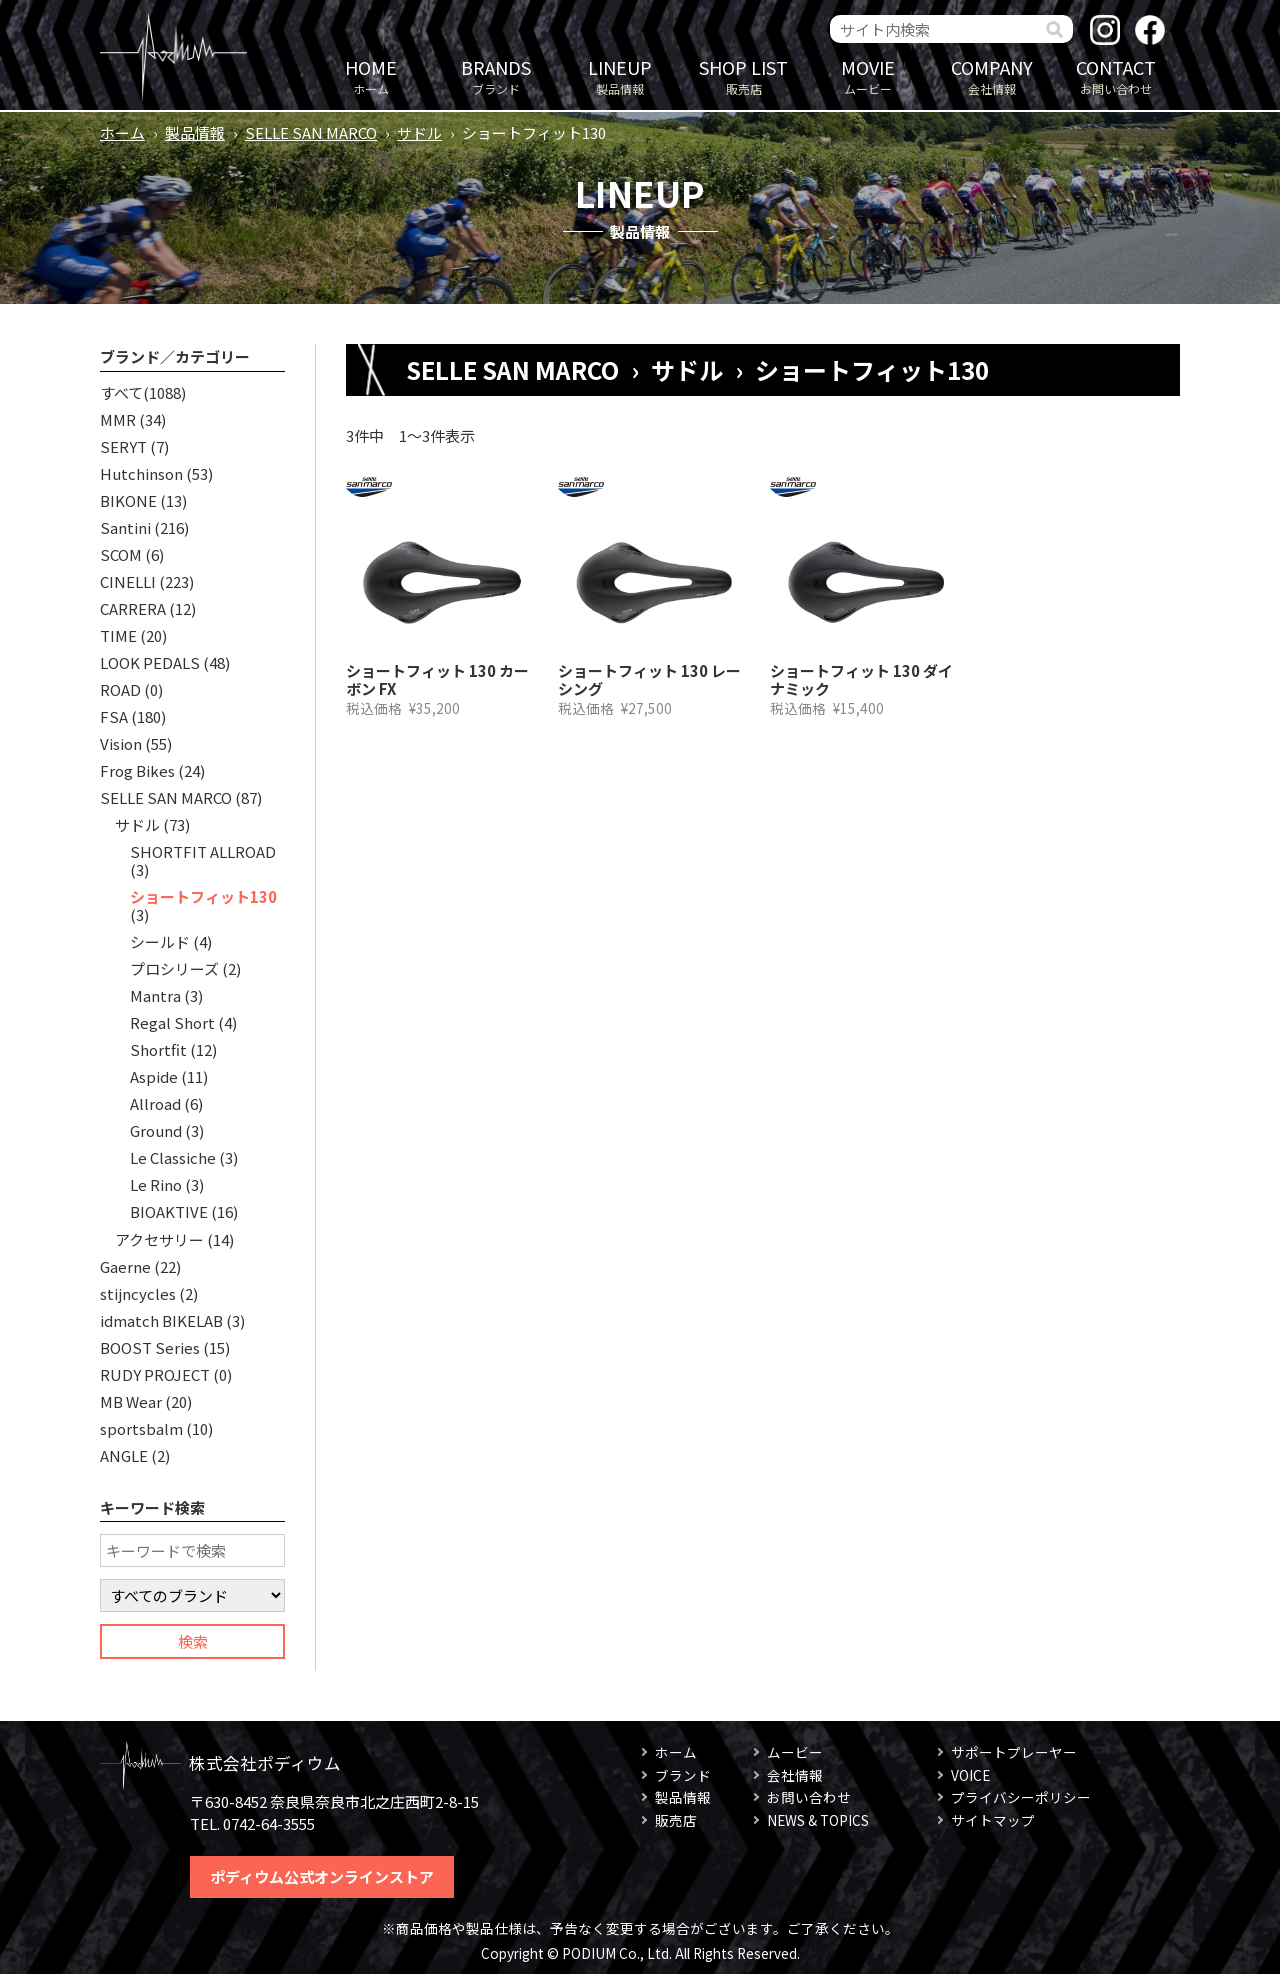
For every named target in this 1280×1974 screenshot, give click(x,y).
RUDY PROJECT (155, 1374)
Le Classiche (173, 1157)
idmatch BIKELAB (161, 1320)
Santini (125, 527)
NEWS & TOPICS (818, 1820)
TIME (118, 635)
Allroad (155, 1103)
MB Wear (131, 1401)
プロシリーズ (174, 968)
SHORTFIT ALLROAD (203, 851)
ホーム (371, 75)
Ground (156, 1130)
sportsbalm (141, 1428)
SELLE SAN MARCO (311, 132)
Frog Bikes (137, 770)
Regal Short (172, 1022)
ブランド (496, 75)
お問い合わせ (1116, 75)
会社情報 (992, 75)
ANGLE (124, 1455)
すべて (121, 392)
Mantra (155, 995)
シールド (160, 941)
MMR (118, 419)
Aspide (154, 1076)
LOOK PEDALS (150, 662)
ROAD (120, 689)
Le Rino (156, 1184)
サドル (419, 132)
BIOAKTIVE (169, 1211)
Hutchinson (141, 473)
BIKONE (128, 500)
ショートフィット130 (203, 896)
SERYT (123, 446)
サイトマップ (993, 1820)
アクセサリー (159, 1239)
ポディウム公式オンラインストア (322, 1876)
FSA (114, 716)
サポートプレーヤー (1014, 1752)
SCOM (121, 554)
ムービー (868, 75)
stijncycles (138, 1293)
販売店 (744, 75)
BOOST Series (150, 1347)
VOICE (970, 1775)
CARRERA (133, 608)
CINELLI (128, 581)
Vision (121, 743)
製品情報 (620, 75)
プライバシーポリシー (1021, 1797)
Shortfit (158, 1049)
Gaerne (125, 1266)
